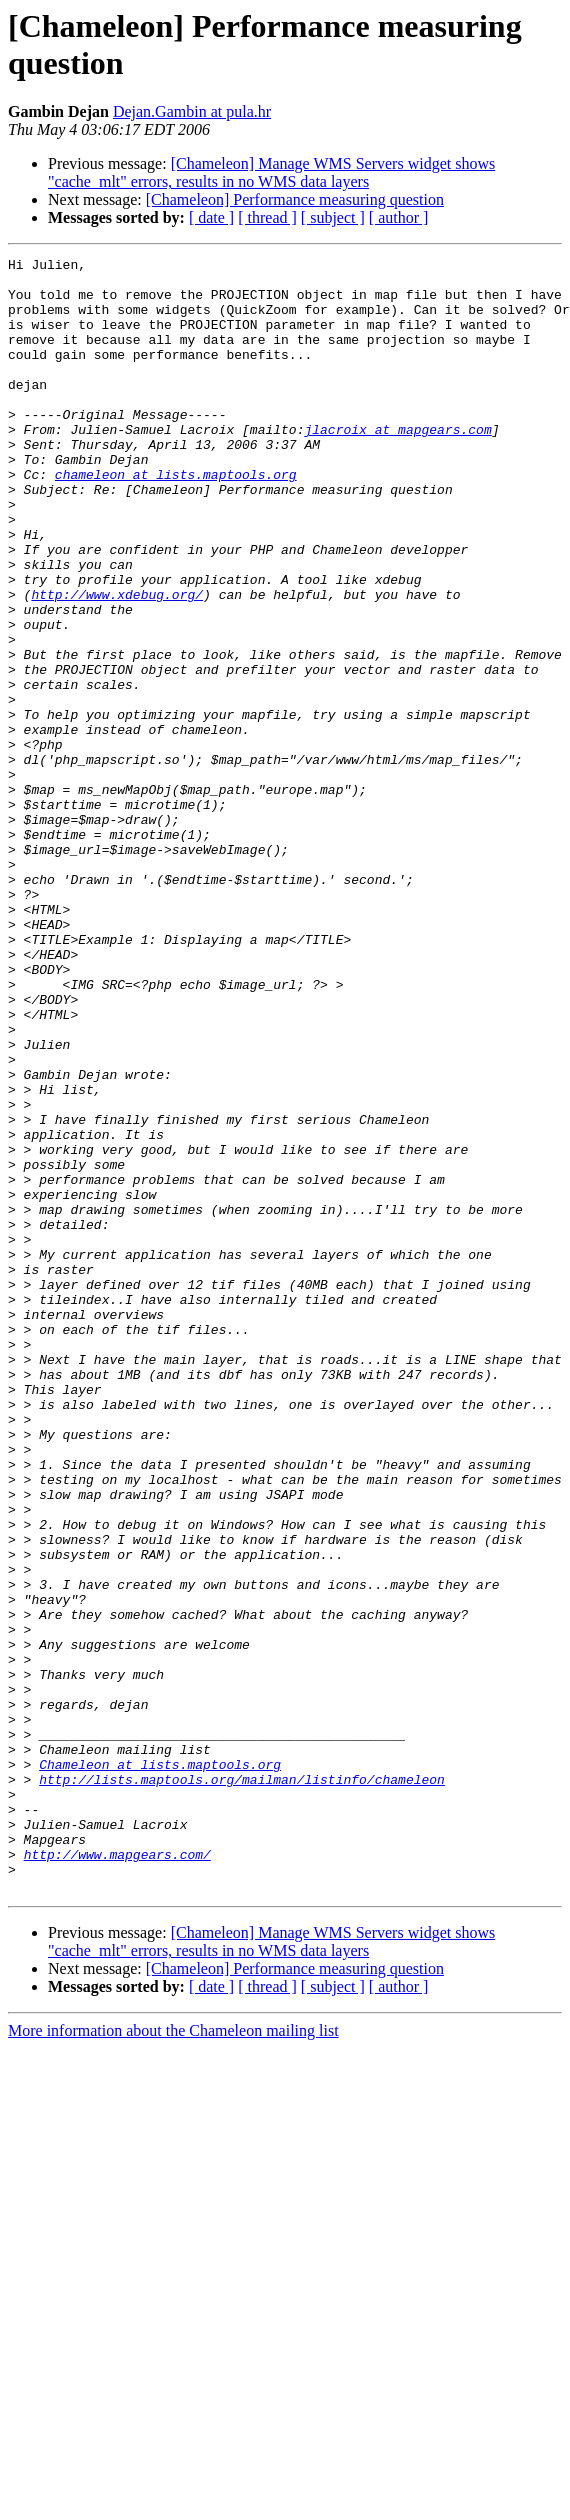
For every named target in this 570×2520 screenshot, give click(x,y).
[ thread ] (267, 217)
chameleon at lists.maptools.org (176, 519)
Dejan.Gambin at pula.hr (192, 111)
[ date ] (211, 217)
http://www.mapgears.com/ (117, 2175)
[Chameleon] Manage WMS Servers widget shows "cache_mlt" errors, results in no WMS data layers (271, 172)
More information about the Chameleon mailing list (173, 2357)
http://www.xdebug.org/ (117, 663)
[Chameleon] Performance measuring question (295, 199)
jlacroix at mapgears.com (397, 465)
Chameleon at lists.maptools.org (160, 2067)
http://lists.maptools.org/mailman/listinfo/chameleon (242, 2085)
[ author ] (399, 217)
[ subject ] (333, 217)
